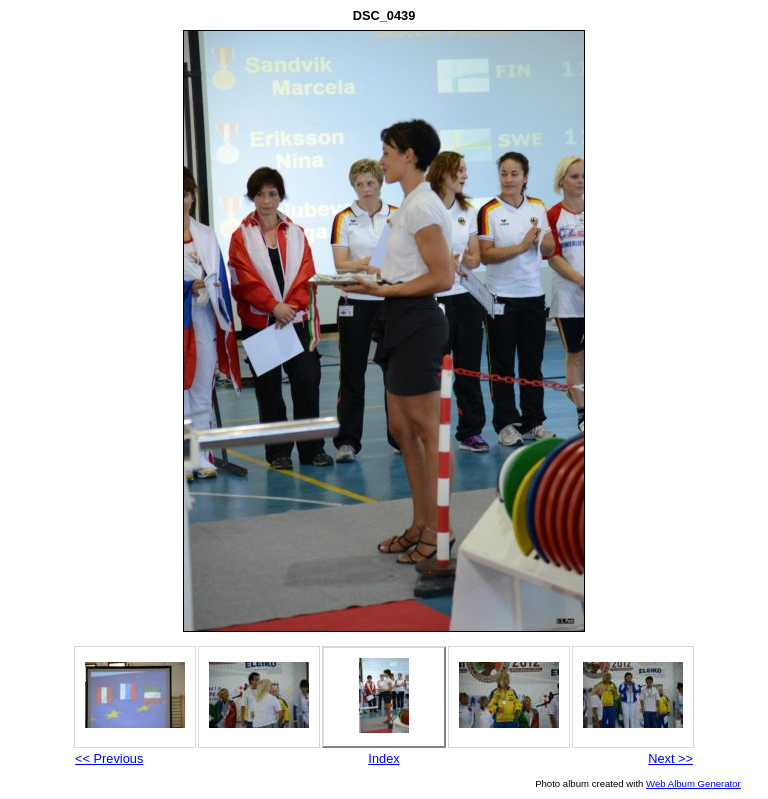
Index (383, 758)
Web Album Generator (693, 783)
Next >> (670, 758)
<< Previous (109, 758)
